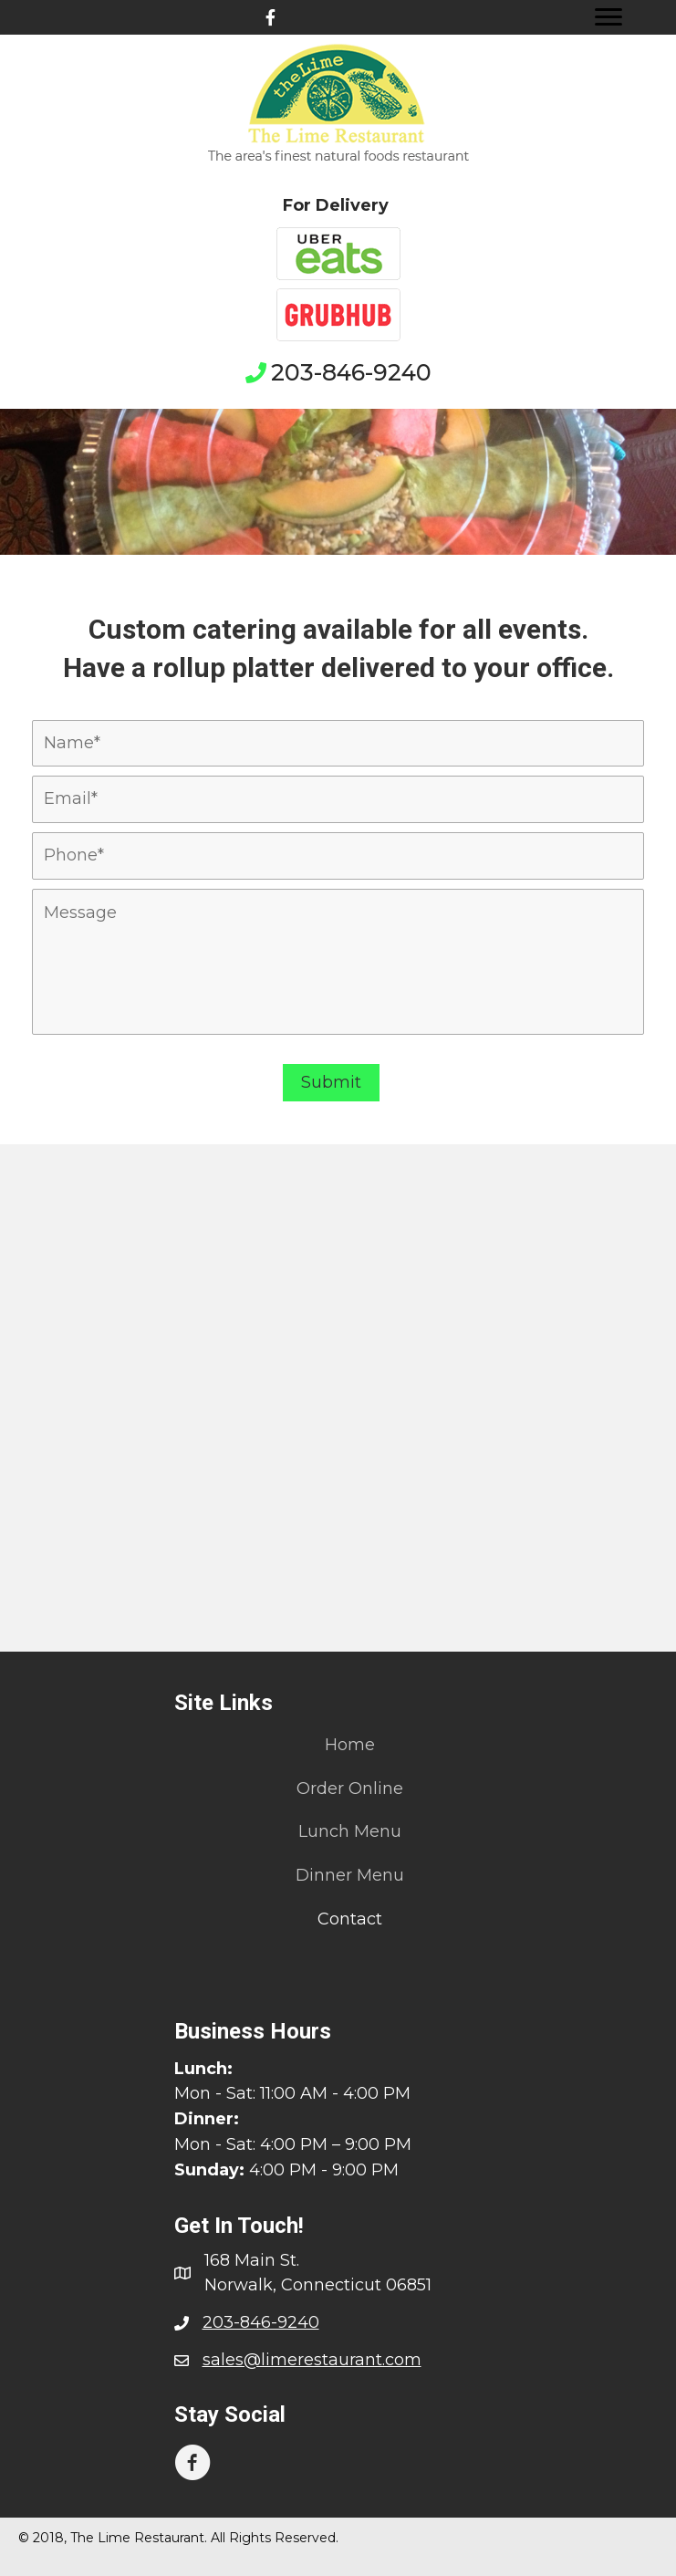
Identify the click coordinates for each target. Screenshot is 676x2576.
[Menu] (608, 17)
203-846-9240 (351, 372)
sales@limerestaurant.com (312, 2360)
